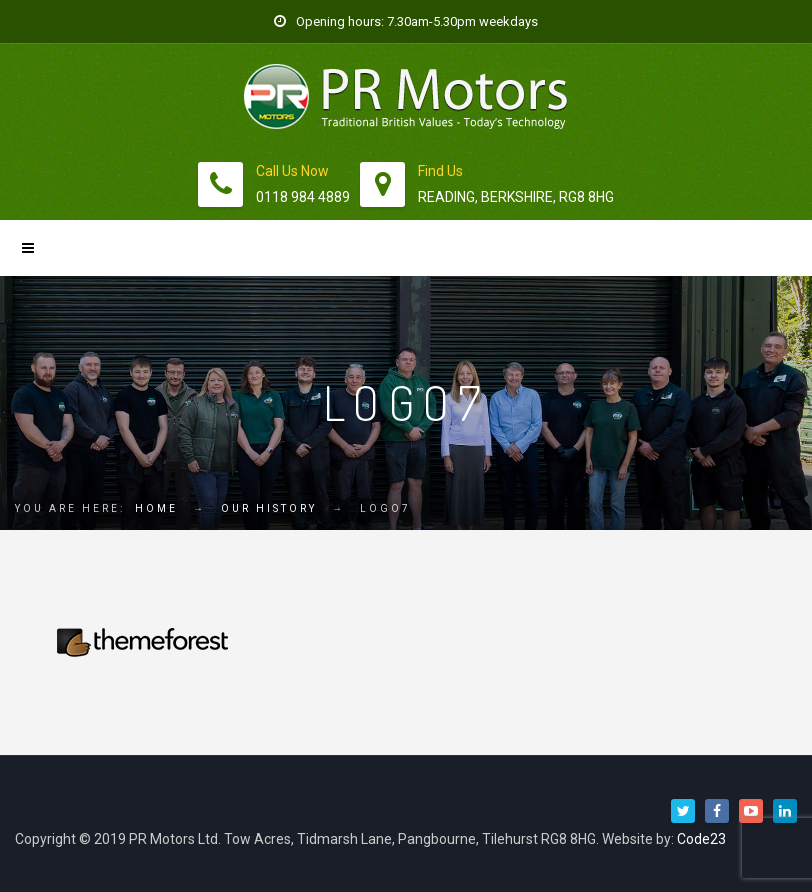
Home (156, 508)
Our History (269, 508)
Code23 (701, 839)
